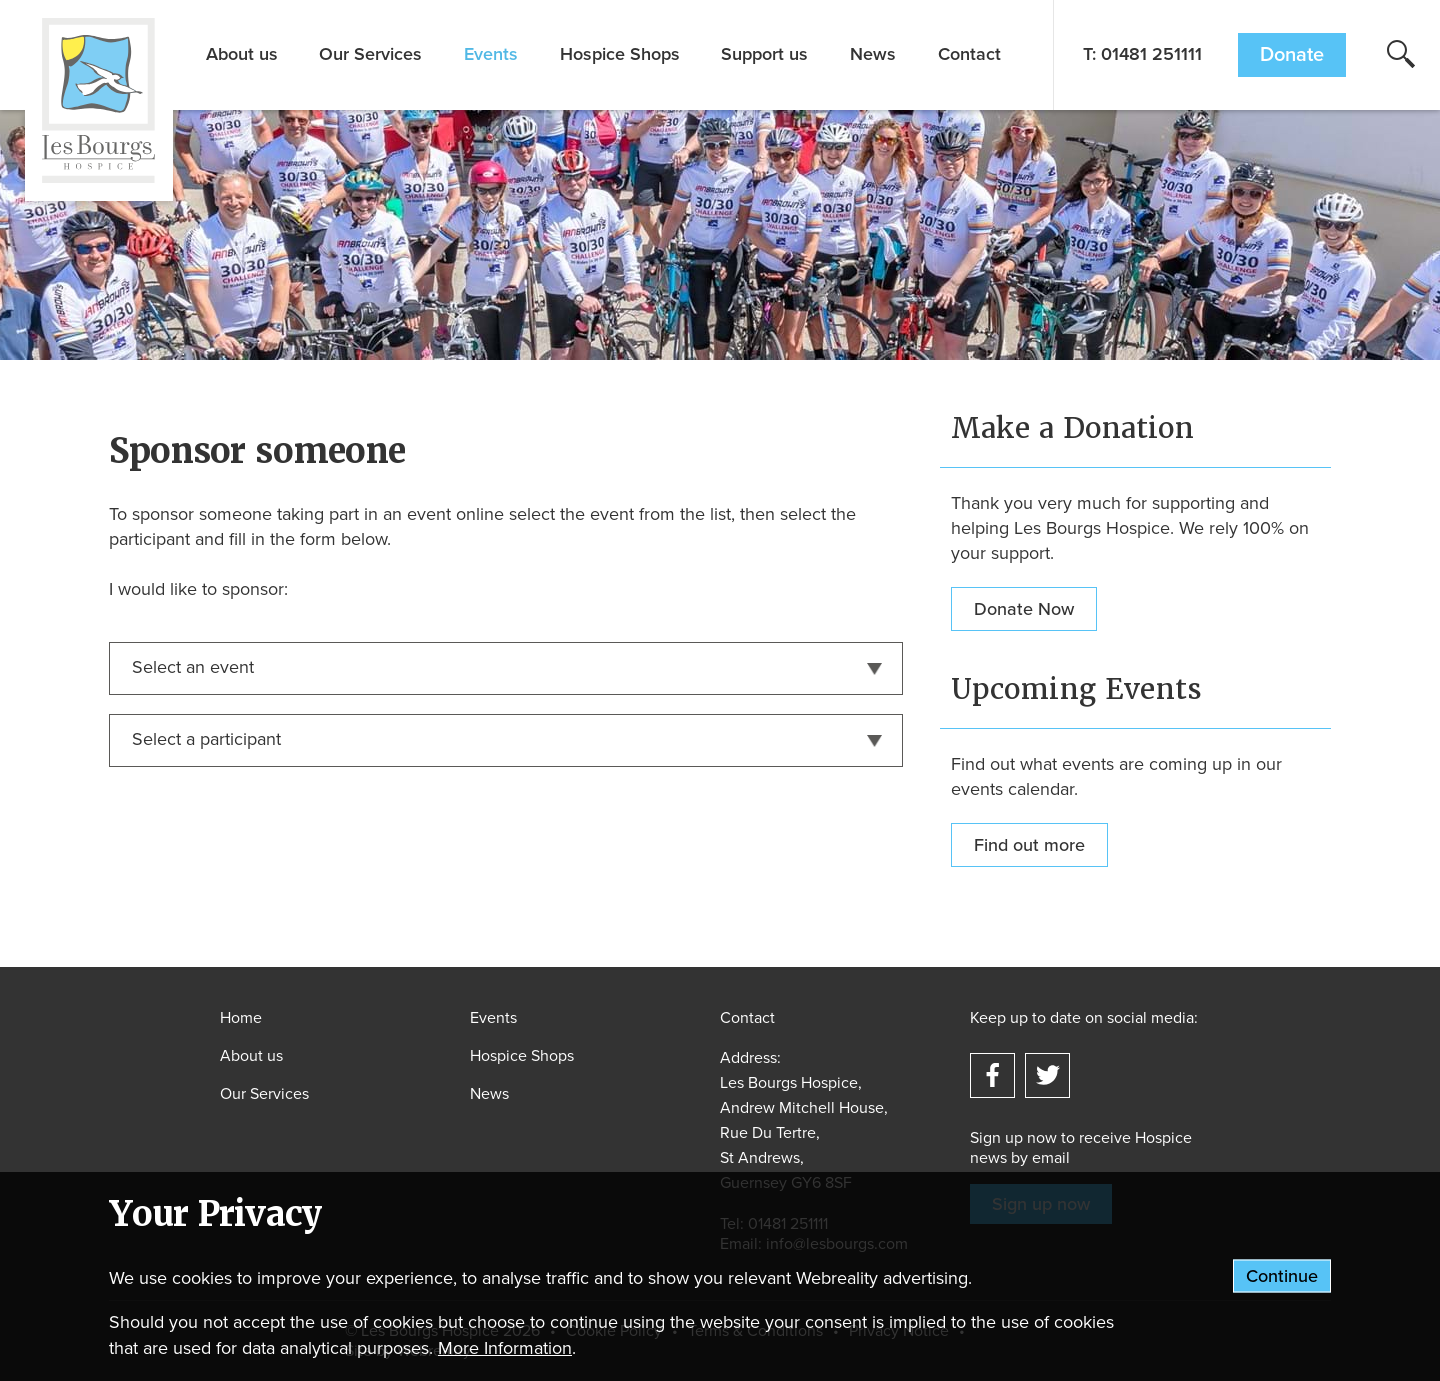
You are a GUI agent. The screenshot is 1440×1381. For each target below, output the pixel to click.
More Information (505, 1348)
